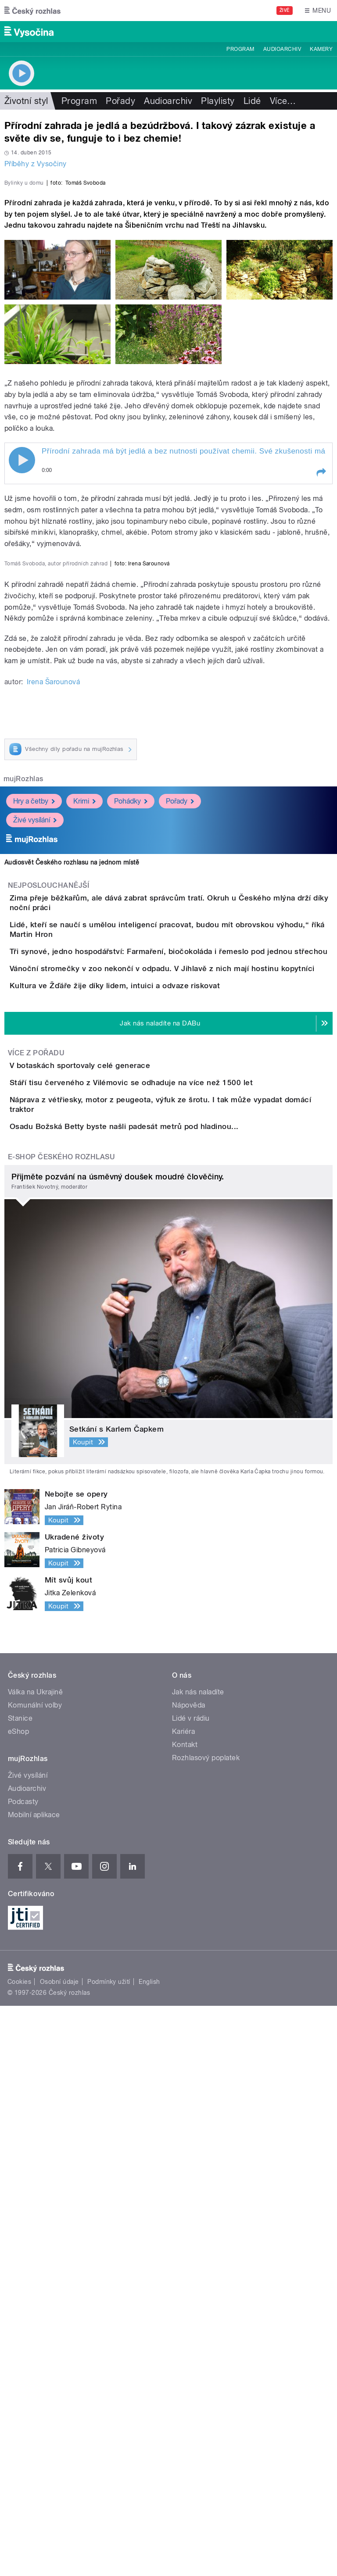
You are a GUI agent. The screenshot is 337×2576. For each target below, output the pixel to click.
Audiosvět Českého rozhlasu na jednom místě (71, 1236)
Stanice (20, 2288)
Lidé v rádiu (191, 2288)
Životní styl (26, 101)
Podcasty (23, 2372)
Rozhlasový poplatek (206, 2328)
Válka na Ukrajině (35, 2262)
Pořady (120, 101)
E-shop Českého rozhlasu (61, 1727)
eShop (18, 2301)
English (149, 2551)
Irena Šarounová (53, 1055)
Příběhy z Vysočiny (35, 164)
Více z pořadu (36, 1533)
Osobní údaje (59, 2551)
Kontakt (184, 2315)
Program (240, 49)
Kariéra (183, 2301)
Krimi (84, 1175)
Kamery (321, 49)
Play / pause (22, 649)
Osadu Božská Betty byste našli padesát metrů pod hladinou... (159, 1671)
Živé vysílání (35, 1194)
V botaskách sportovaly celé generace (115, 1545)
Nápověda (188, 2275)
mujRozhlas (23, 1153)
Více (283, 101)
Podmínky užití (108, 2551)
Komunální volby (35, 2275)
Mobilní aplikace (34, 2385)
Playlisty (217, 101)
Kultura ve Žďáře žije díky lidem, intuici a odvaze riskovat (150, 1440)
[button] (321, 662)
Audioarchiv (282, 49)
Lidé (252, 101)
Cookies (19, 2551)
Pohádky (130, 1175)
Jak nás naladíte (198, 2262)
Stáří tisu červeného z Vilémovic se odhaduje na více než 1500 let (166, 1587)
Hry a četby (34, 1175)
